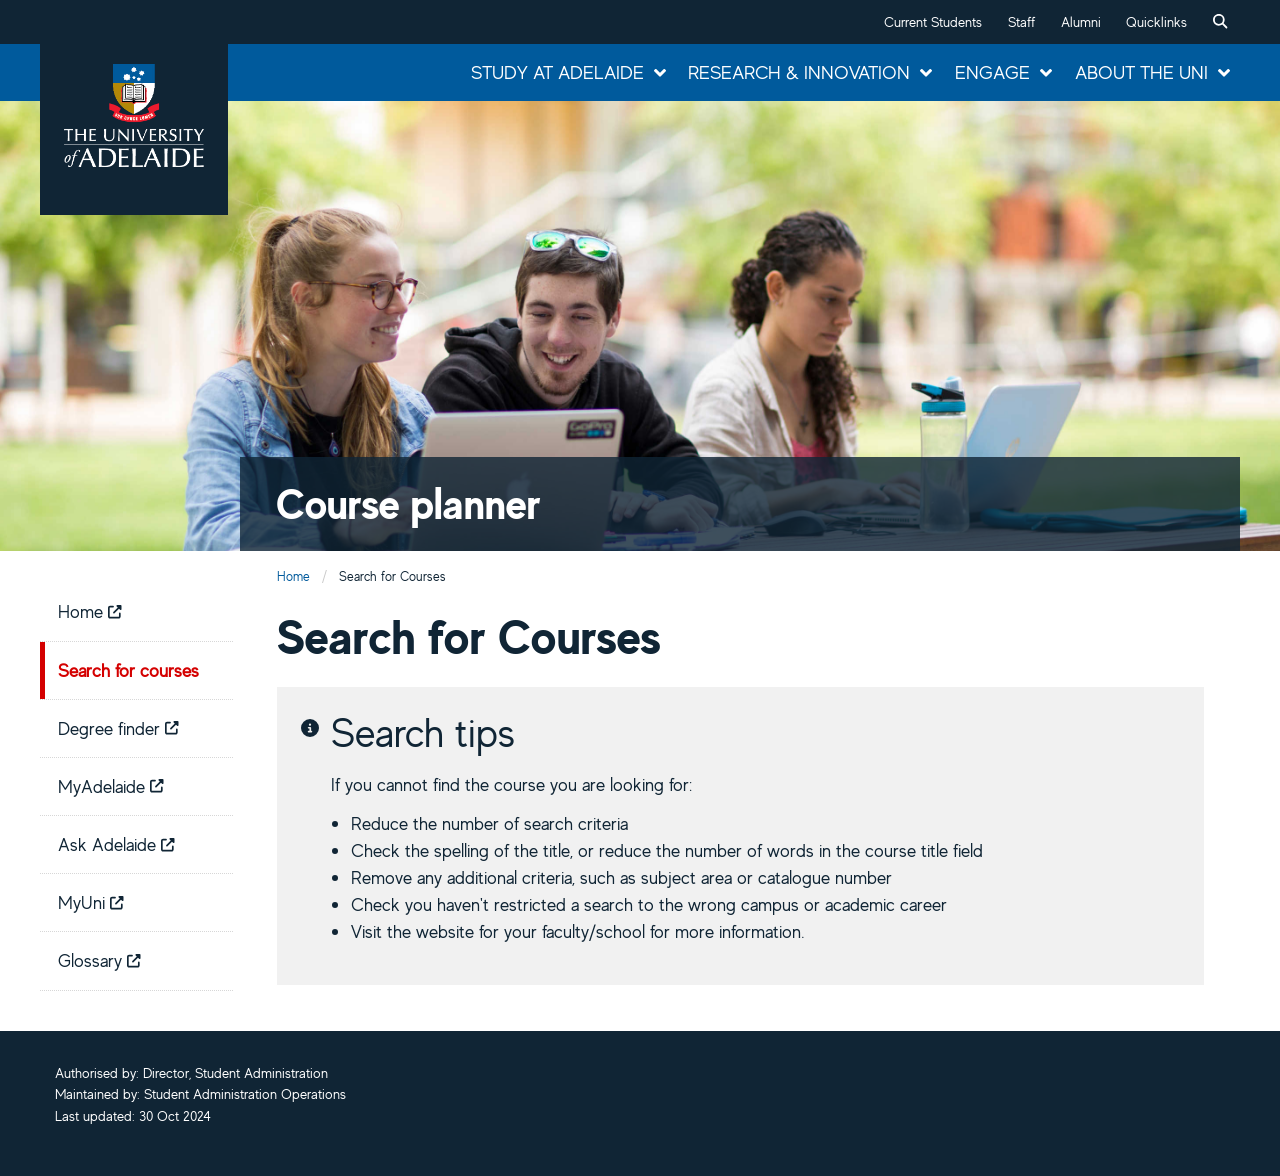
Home (293, 576)
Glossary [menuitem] (99, 960)
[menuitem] (1220, 22)
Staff (1021, 22)
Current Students (933, 22)
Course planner (408, 503)
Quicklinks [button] (1156, 22)
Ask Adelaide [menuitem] (116, 844)
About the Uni (1141, 72)
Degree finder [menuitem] (118, 728)
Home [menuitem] (90, 611)
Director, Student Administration (235, 1073)
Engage (992, 72)
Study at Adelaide (557, 72)
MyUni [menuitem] (91, 902)
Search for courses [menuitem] (128, 670)
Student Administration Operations (245, 1094)
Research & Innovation (799, 72)
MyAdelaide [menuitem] (111, 786)
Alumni (1081, 22)
